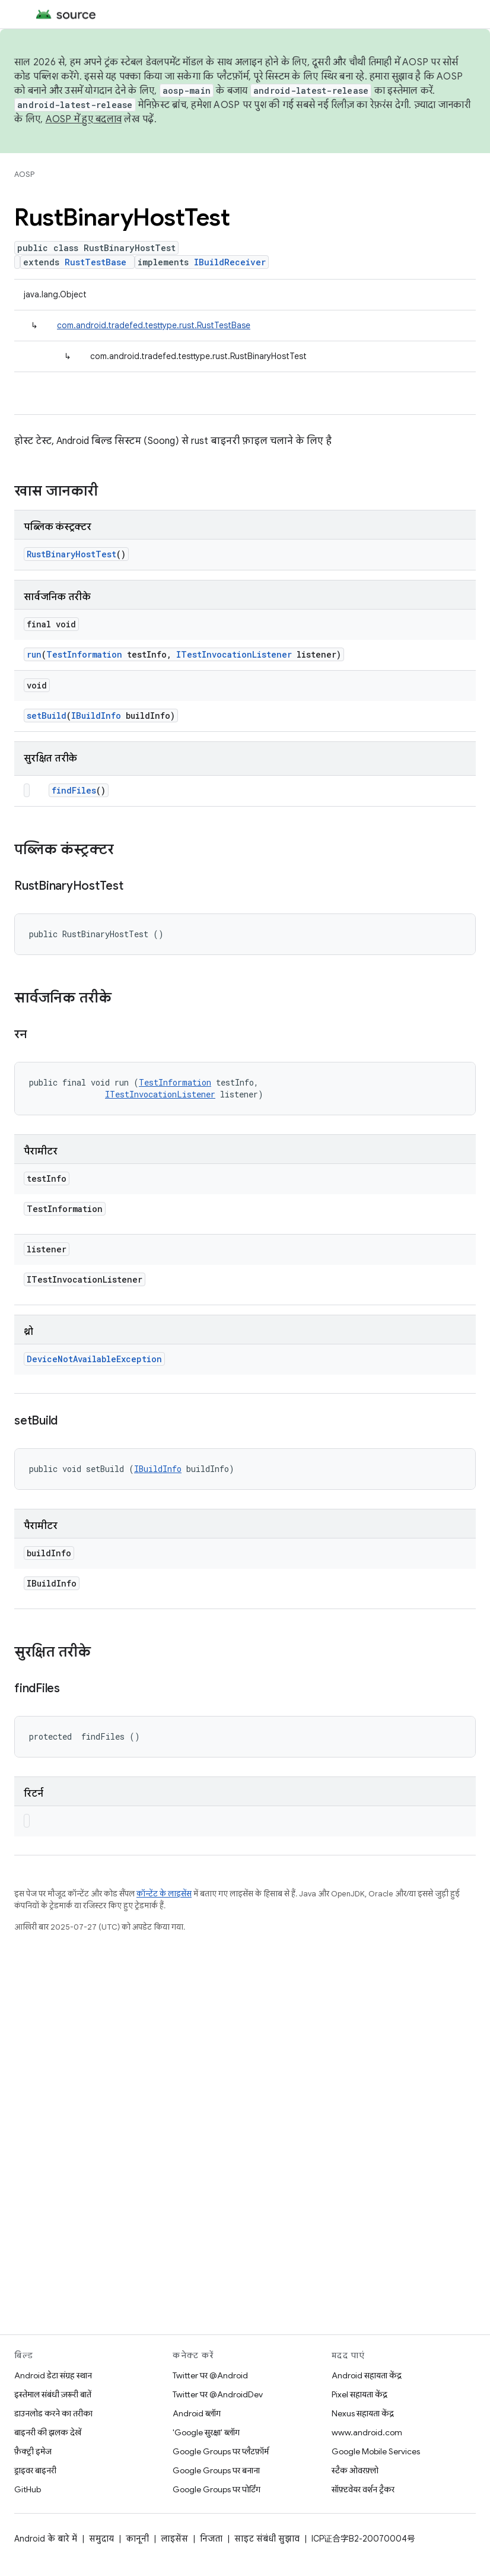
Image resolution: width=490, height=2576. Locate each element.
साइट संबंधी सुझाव (267, 2538)
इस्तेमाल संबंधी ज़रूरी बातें (52, 2394)
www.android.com (367, 2432)
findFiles (74, 790)
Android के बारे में (45, 2538)
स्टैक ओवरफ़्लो (355, 2470)
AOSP (24, 174)
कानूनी (137, 2538)
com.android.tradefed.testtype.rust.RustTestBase (153, 325)
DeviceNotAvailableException (94, 1359)
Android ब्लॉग (197, 2413)
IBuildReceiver (230, 262)
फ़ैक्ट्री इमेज (33, 2451)
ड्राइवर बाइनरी (35, 2470)
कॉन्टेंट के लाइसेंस (164, 1894)
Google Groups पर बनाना (216, 2470)
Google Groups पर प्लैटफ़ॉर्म (221, 2451)
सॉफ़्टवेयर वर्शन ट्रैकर (363, 2489)
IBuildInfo (96, 715)
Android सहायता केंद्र (367, 2375)
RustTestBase (95, 262)
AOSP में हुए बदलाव (84, 119)
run (34, 654)
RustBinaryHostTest (71, 554)
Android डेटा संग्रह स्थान (53, 2375)
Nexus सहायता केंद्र (363, 2413)
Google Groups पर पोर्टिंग (216, 2489)
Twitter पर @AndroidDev (218, 2394)
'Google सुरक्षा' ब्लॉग (206, 2432)
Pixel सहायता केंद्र (359, 2394)
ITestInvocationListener (234, 654)
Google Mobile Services (376, 2451)
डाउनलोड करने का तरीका (53, 2413)
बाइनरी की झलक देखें (47, 2432)
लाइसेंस (174, 2538)
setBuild (46, 715)
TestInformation (84, 654)
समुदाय (101, 2538)
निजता (211, 2538)
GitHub (27, 2489)
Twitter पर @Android (210, 2375)
